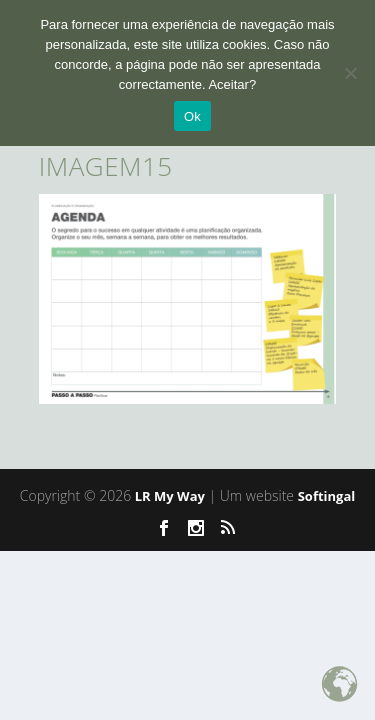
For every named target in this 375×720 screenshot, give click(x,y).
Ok (192, 116)
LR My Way (170, 496)
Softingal (327, 496)
